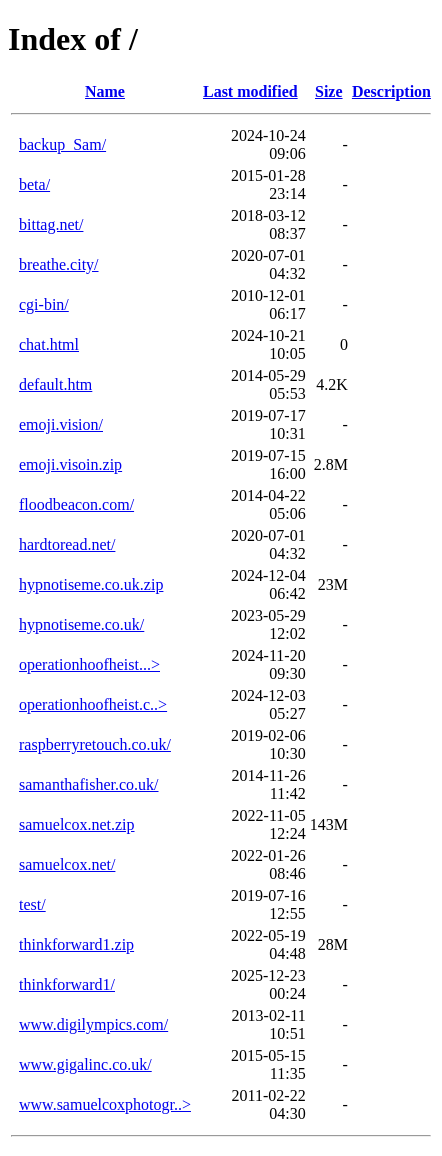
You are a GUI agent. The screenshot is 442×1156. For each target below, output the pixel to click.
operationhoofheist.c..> (93, 704)
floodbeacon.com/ (76, 504)
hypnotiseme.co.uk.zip (91, 584)
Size (329, 91)
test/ (32, 904)
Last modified (250, 91)
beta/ (34, 184)
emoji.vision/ (61, 424)
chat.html (49, 344)
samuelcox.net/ (67, 864)
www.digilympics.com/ (93, 1024)
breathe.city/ (59, 264)
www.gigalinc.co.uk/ (85, 1064)
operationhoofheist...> (89, 664)
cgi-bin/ (44, 304)
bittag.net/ (51, 224)
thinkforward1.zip (76, 944)
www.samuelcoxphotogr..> (105, 1104)
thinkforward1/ (67, 984)
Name (105, 91)
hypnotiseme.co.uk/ (81, 624)
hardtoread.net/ (67, 544)
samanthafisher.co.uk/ (89, 784)
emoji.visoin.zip (70, 464)
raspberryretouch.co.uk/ (95, 744)
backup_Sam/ (62, 144)
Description (391, 91)
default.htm (55, 384)
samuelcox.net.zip (77, 824)
